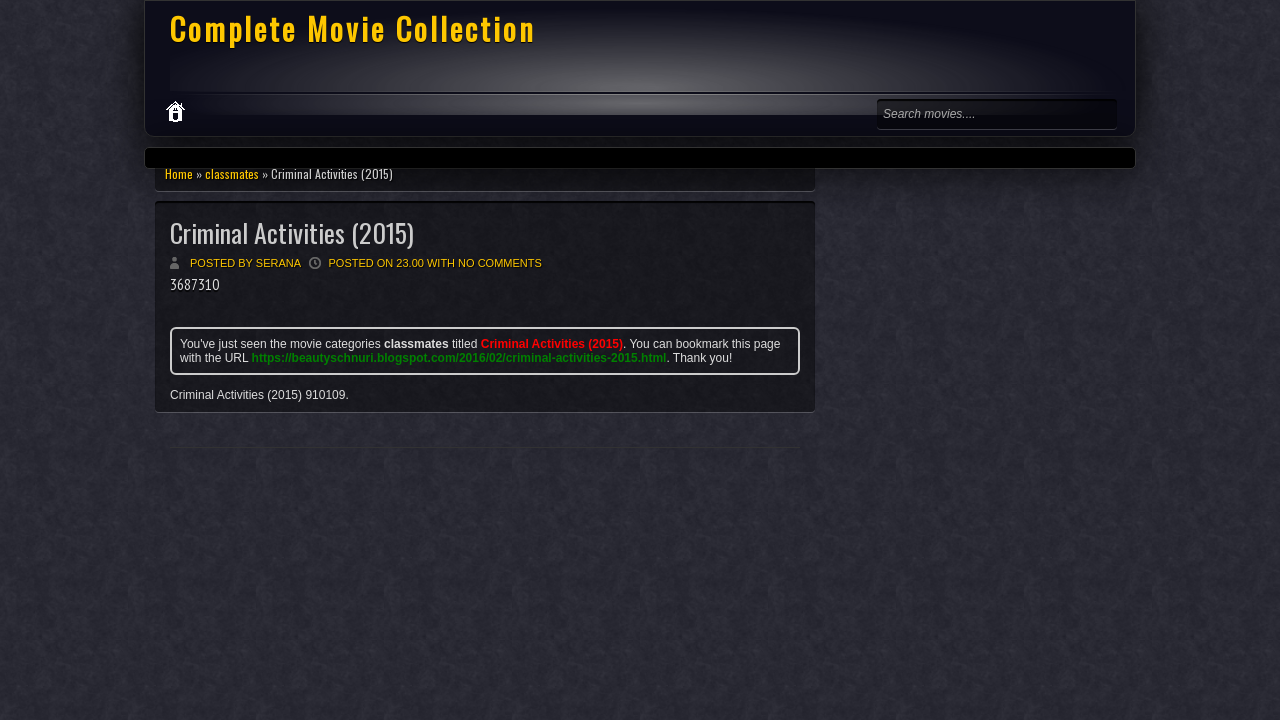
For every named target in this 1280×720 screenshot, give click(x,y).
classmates (232, 173)
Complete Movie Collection (353, 28)
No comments (500, 263)
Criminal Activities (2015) (292, 232)
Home (179, 173)
